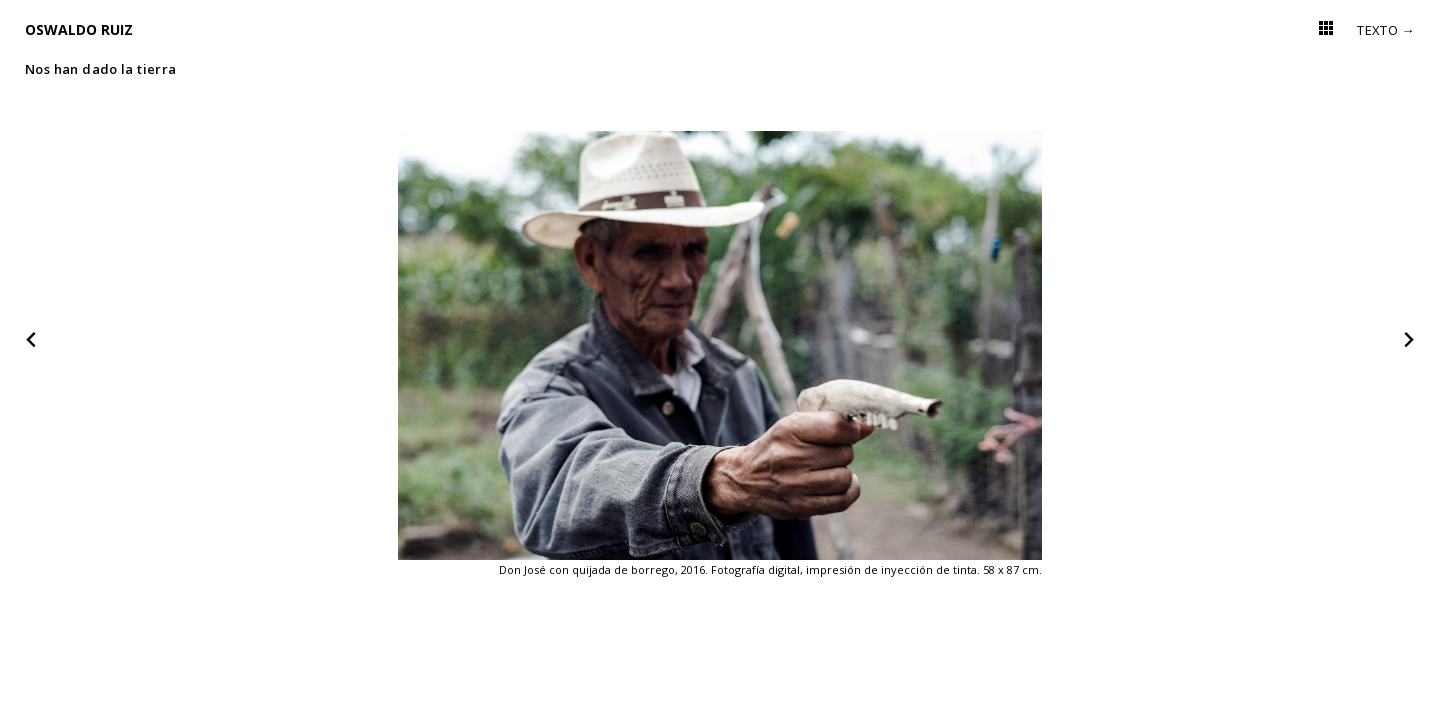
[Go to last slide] (32, 340)
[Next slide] (1408, 340)
